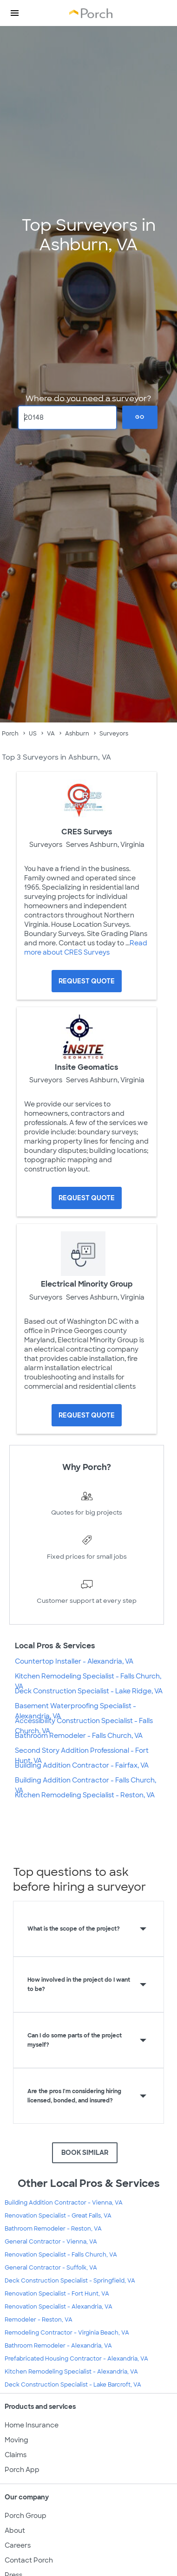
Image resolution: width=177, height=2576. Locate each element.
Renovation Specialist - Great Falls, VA (58, 2215)
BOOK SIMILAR (84, 2152)
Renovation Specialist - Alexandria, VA (58, 2306)
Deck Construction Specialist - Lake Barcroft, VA (73, 2384)
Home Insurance (32, 2425)
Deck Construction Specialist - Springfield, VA (70, 2280)
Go (139, 417)
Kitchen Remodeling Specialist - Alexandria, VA (71, 2371)
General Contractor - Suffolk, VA (51, 2267)
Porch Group (25, 2515)
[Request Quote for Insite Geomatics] (87, 1198)
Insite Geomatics (86, 1067)
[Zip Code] (67, 417)
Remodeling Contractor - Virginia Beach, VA (67, 2332)
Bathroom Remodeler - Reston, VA (53, 2228)
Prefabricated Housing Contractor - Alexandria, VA (76, 2358)
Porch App (22, 2469)
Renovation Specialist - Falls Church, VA (61, 2254)
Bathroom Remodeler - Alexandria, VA (58, 2345)
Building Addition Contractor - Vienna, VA (64, 2202)
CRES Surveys (86, 832)
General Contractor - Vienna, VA (51, 2241)
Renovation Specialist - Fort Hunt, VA (57, 2293)
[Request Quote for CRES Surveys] (87, 981)
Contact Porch (29, 2560)
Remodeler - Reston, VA (38, 2319)
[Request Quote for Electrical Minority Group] (87, 1415)
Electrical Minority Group (87, 1284)
